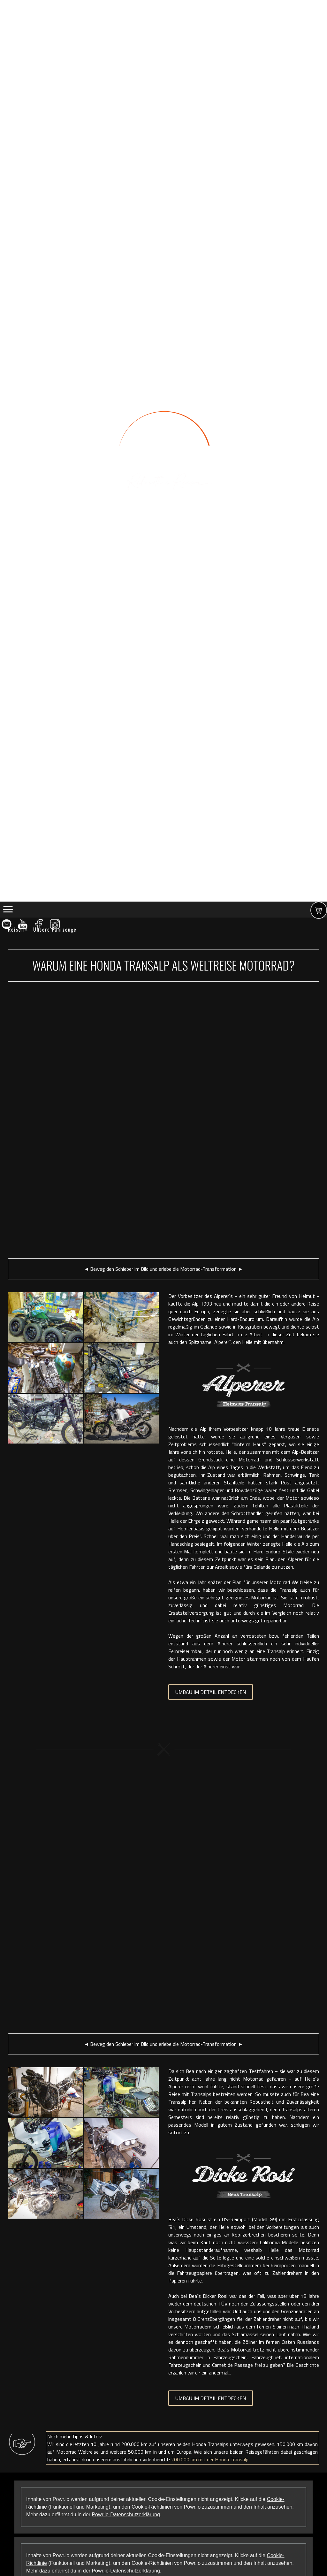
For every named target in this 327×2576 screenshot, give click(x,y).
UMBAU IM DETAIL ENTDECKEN (210, 1692)
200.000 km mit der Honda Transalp (209, 2459)
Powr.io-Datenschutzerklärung (126, 2514)
